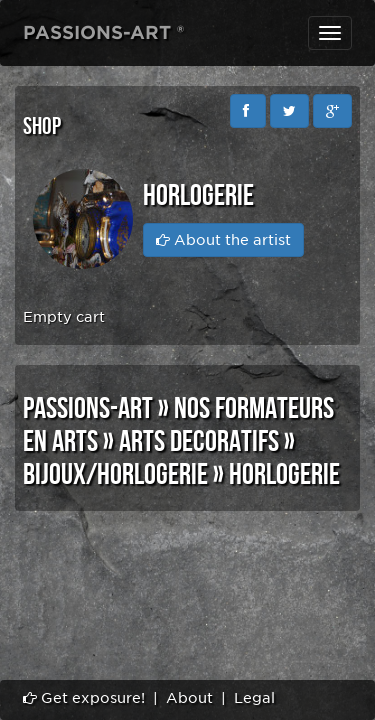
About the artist (223, 240)
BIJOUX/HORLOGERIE (115, 475)
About (189, 698)
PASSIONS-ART (88, 409)
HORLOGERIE (284, 475)
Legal (254, 698)
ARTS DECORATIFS (199, 442)
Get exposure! (84, 698)
